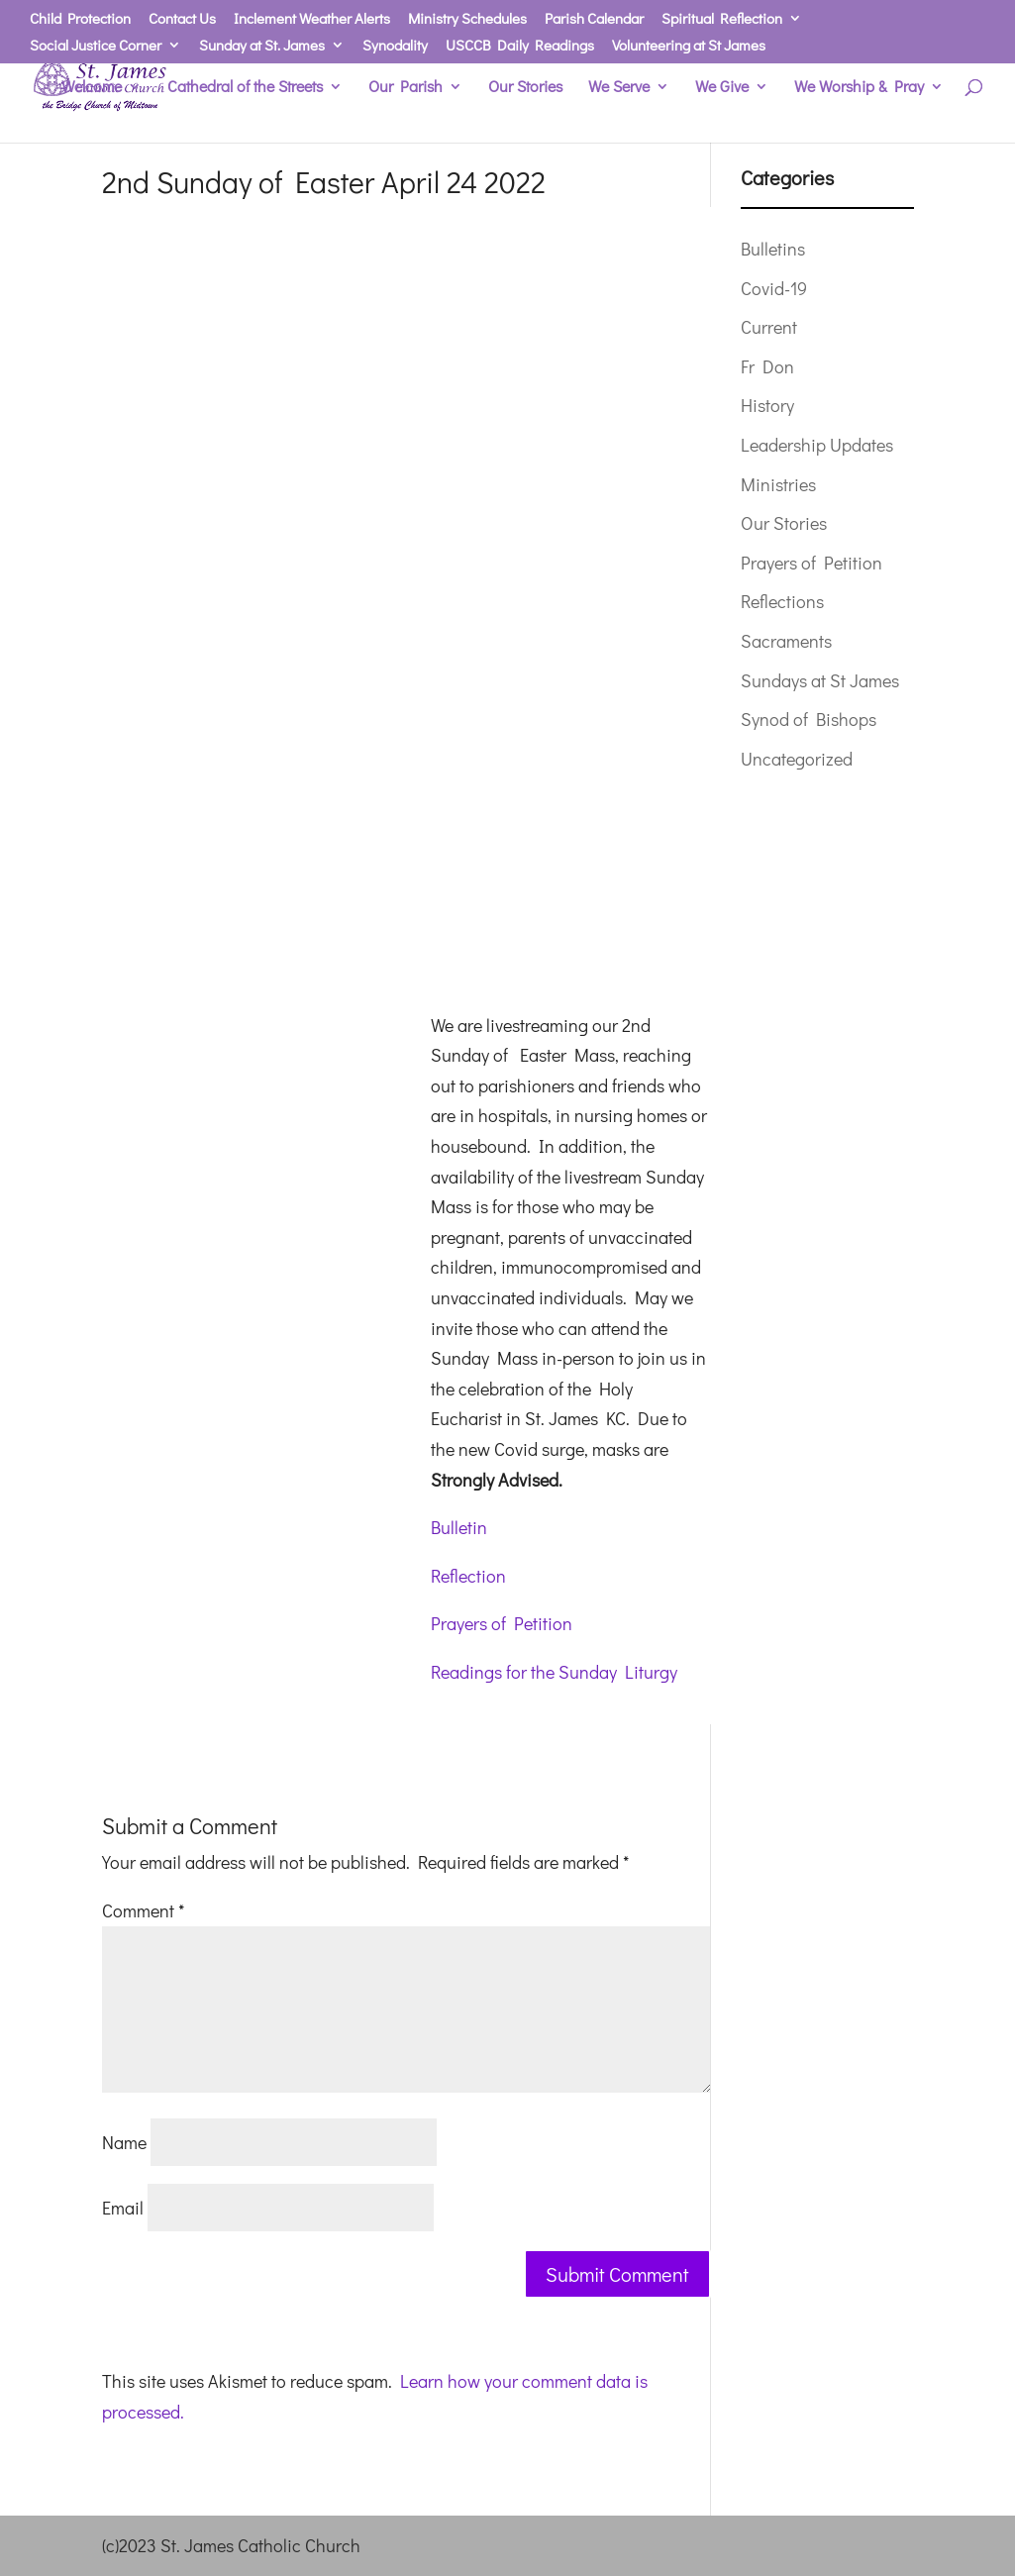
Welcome (91, 87)
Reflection (468, 1576)
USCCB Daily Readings (520, 46)
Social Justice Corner (95, 46)
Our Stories (525, 87)
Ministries (778, 484)
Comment (143, 1910)
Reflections (782, 601)
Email (123, 2207)
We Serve (619, 87)
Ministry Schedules (467, 19)
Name (124, 2142)
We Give (722, 87)
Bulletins (773, 248)
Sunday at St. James (262, 46)
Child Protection (80, 19)
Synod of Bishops (808, 719)
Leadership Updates (817, 445)
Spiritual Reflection (721, 19)
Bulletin (459, 1527)
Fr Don (767, 366)
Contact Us (182, 19)
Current (769, 327)
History (767, 405)
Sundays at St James (820, 680)
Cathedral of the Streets (245, 87)
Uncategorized (797, 759)
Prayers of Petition (501, 1623)
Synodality (395, 46)
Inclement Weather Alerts (312, 19)
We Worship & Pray (859, 87)
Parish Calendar (594, 19)
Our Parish (405, 87)
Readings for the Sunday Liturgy (554, 1672)
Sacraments (786, 641)
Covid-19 (774, 288)
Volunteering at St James (688, 46)
